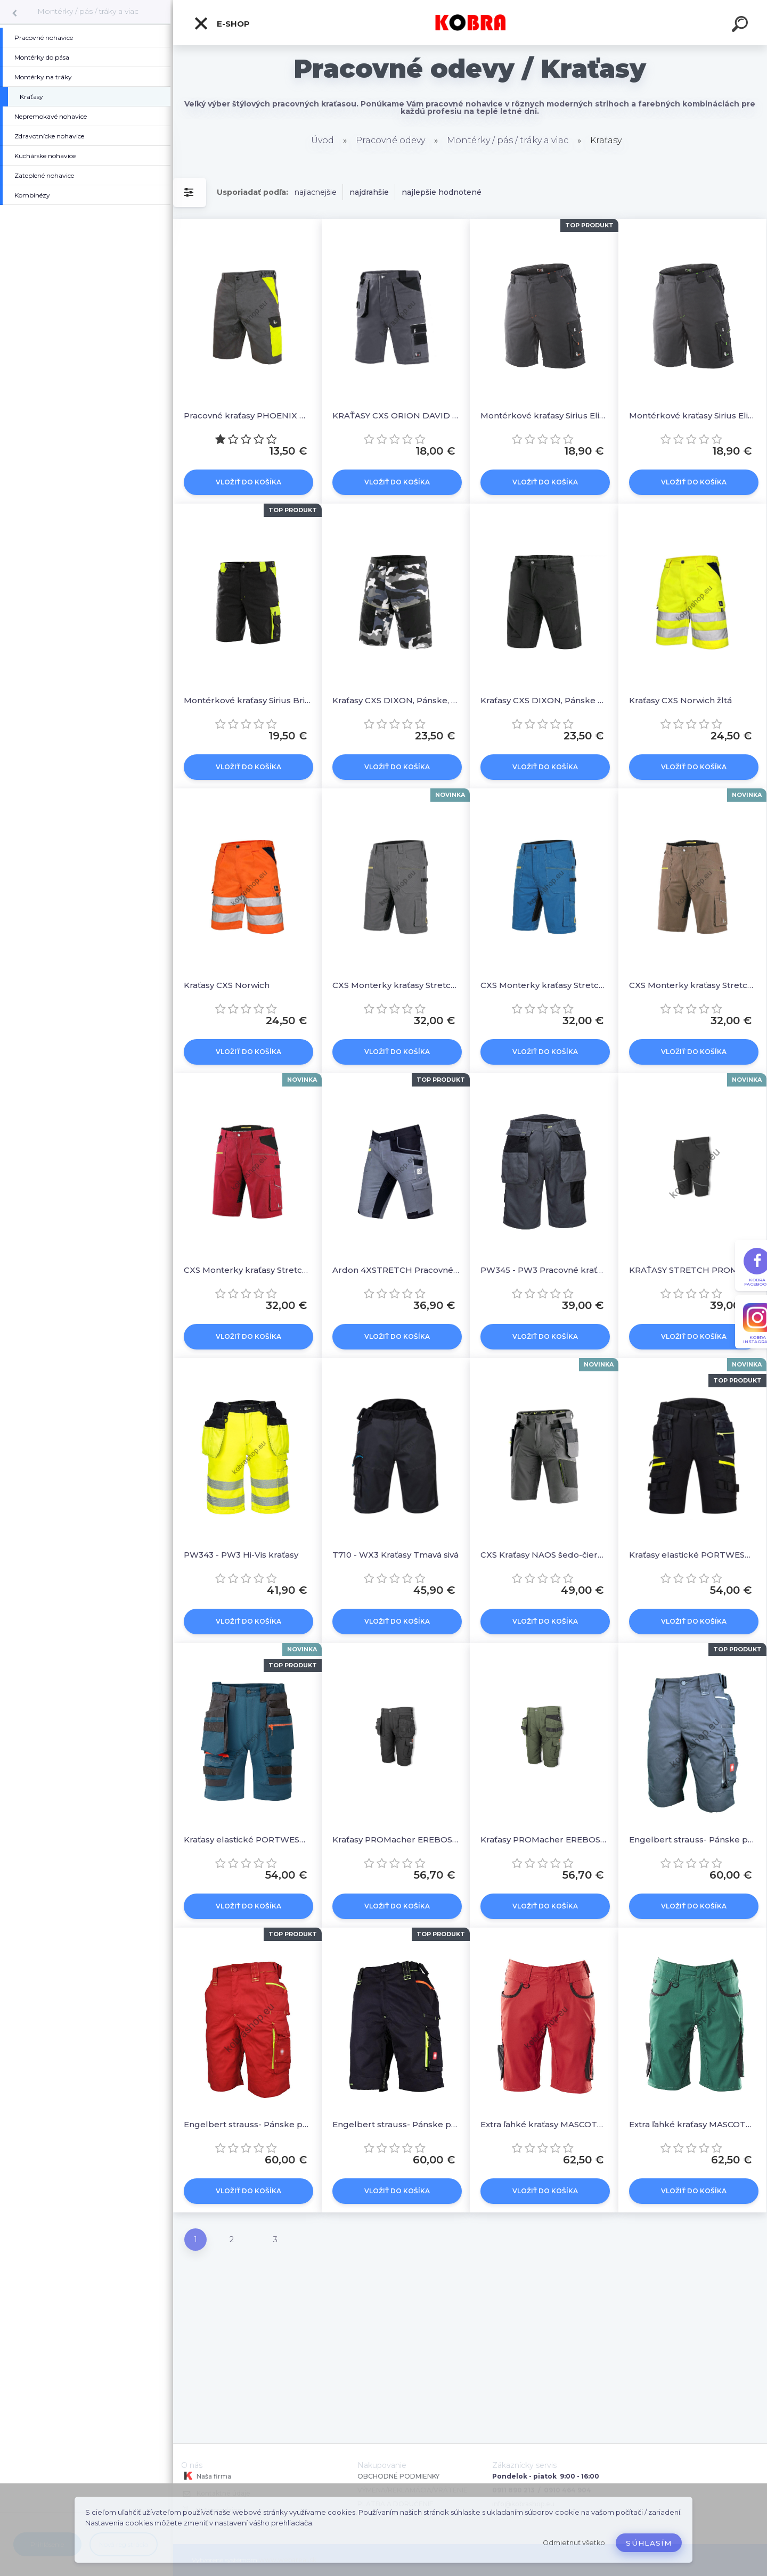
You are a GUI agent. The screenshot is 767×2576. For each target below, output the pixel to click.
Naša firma (206, 2476)
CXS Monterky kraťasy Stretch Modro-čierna (544, 985)
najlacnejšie (316, 192)
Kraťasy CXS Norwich (227, 985)
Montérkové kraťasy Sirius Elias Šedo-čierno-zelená (692, 415)
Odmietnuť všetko (574, 2543)
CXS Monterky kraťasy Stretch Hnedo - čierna (692, 985)
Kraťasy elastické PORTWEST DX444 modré (247, 1839)
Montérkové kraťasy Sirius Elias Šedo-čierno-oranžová (544, 415)
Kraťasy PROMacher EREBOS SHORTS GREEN (544, 1839)
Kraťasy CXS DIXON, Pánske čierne (544, 700)
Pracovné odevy (390, 140)
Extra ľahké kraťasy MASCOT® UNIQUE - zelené (692, 2124)
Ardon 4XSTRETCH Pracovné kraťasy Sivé (396, 1270)
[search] (741, 25)
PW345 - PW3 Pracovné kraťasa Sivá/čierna (544, 1270)
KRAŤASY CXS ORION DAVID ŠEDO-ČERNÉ (396, 415)
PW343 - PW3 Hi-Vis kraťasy (241, 1555)
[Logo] (470, 22)
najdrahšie (369, 192)
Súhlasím (649, 2543)
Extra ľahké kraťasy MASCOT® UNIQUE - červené (544, 2124)
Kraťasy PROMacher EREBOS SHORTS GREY (396, 1839)
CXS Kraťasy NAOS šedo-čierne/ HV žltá (544, 1555)
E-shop (221, 23)
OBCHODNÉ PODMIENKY (398, 2476)
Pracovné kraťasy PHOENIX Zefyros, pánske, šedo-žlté (247, 415)
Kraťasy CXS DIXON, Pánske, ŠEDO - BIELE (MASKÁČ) (396, 700)
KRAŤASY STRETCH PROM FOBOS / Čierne (692, 1270)
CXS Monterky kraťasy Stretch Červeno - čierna (247, 1270)
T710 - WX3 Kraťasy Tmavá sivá (395, 1555)
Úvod (322, 140)
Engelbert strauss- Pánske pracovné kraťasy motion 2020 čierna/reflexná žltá (396, 2124)
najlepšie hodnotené (442, 192)
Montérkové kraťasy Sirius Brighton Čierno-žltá (247, 700)
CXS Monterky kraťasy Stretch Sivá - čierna (396, 985)
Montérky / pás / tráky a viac (87, 11)
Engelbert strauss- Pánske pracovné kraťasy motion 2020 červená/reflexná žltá (247, 2124)
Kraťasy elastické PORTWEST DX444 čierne (692, 1555)
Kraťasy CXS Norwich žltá (680, 700)
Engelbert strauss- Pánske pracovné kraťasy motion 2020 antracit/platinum (692, 1839)
